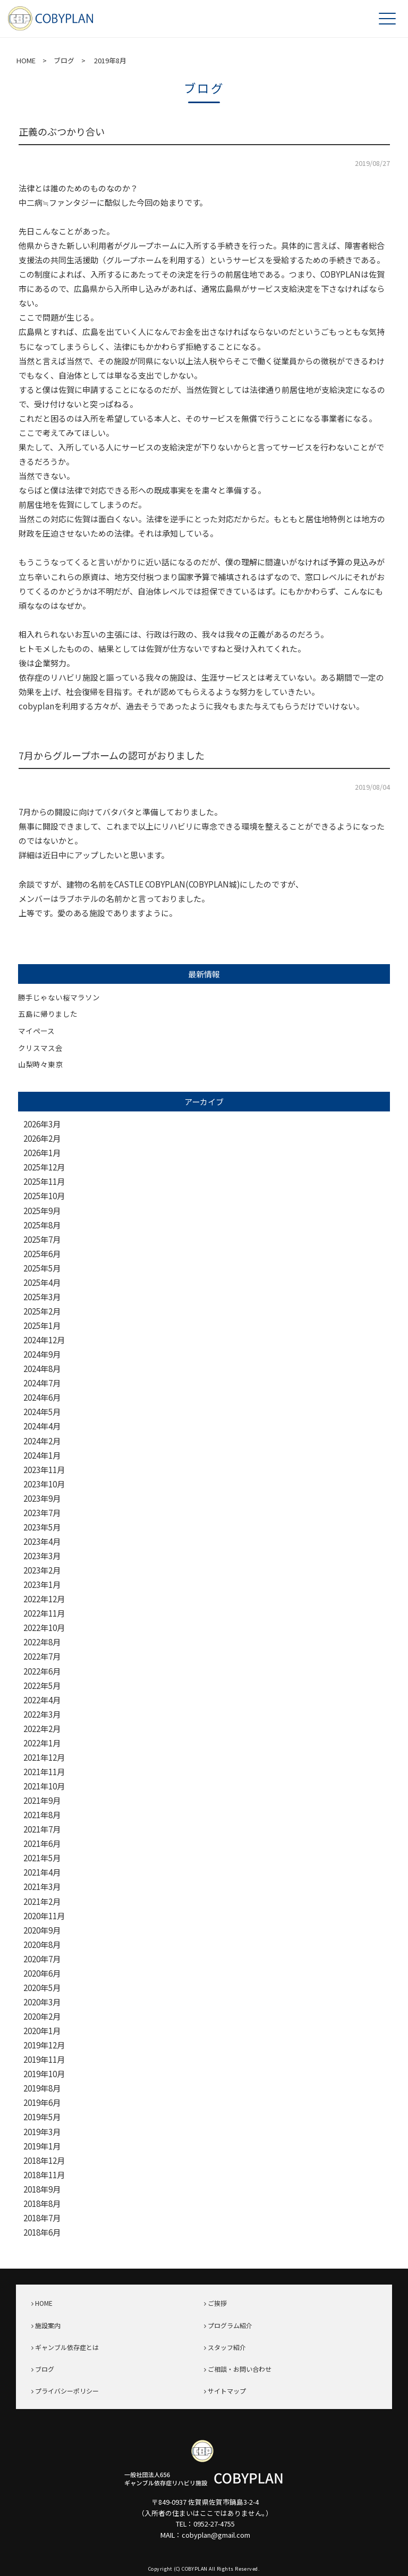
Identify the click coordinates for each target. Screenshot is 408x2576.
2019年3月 (42, 2131)
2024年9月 (42, 1354)
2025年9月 (42, 1210)
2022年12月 (44, 1598)
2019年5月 (42, 2116)
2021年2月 (42, 1901)
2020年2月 (42, 2016)
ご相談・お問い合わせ (239, 2368)
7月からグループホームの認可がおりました (112, 755)
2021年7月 (42, 1829)
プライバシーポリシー (67, 2390)
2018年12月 (44, 2160)
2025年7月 (42, 1239)
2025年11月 (44, 1181)
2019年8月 (42, 2088)
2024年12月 (44, 1339)
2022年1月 (42, 1743)
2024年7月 (42, 1383)
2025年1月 (42, 1325)
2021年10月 (44, 1786)
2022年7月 (42, 1656)
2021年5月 (42, 1857)
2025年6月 (42, 1253)
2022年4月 (42, 1699)
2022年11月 (44, 1613)
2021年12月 (44, 1757)
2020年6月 (42, 1973)
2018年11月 (44, 2174)
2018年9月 (42, 2189)
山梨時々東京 (40, 1064)
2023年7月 (42, 1512)
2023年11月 (44, 1469)
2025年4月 (42, 1282)
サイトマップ (227, 2390)
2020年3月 (42, 2002)
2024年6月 (42, 1397)
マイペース (36, 1030)
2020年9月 (42, 1930)
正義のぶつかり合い (62, 131)
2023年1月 (42, 1584)
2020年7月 (42, 1958)
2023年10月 (44, 1484)
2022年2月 (42, 1728)
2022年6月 (42, 1671)
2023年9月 (42, 1498)
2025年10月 (44, 1195)
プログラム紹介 (230, 2325)
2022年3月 (42, 1714)
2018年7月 (42, 2217)
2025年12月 (44, 1167)
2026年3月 (42, 1124)
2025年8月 (42, 1225)
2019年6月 (42, 2102)
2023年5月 (42, 1527)
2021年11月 (44, 1771)
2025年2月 (42, 1311)
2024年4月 (42, 1426)
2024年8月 (42, 1368)
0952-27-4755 (214, 2524)
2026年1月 (42, 1152)
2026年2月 (42, 1138)
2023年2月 (42, 1570)
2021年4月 (42, 1872)
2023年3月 (42, 1555)
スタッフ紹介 (227, 2347)
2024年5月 (42, 1411)
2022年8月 (42, 1641)
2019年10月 (44, 2073)
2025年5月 (42, 1268)
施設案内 (48, 2325)
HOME (26, 60)
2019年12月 (44, 2045)
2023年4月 (42, 1541)
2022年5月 (42, 1685)
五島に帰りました (48, 1013)
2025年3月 (42, 1296)
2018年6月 (42, 2232)
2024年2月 (42, 1440)
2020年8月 (42, 1944)
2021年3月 (42, 1886)
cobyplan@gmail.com (216, 2535)
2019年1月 (42, 2146)
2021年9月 (42, 1800)
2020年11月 (44, 1915)
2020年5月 (42, 1987)
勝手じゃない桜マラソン (59, 997)
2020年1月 (42, 2030)
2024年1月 (42, 1455)
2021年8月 (42, 1814)
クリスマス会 (40, 1047)
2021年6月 (42, 1843)
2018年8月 (42, 2203)
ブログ (64, 60)
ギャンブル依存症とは (67, 2347)
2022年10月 (44, 1627)
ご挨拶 (217, 2302)
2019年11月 (44, 2059)
